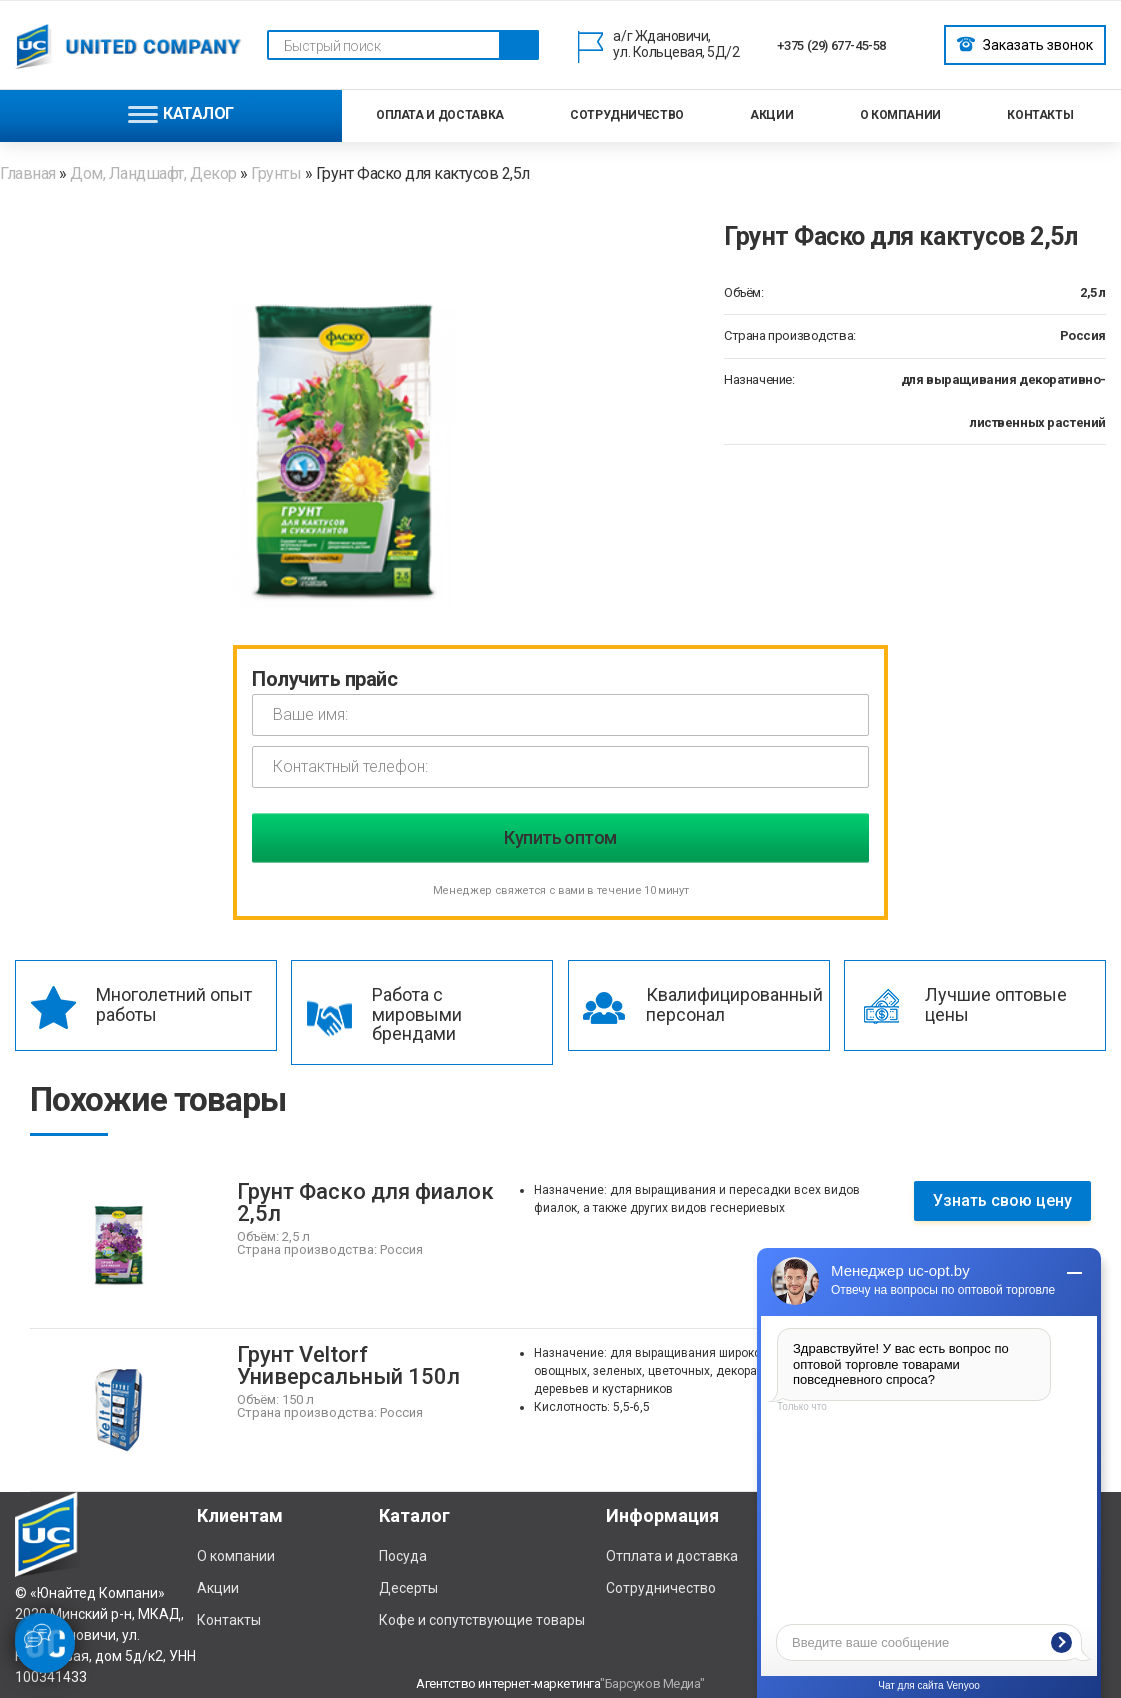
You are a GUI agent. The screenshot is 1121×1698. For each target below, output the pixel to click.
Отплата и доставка (672, 1556)
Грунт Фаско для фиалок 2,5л (365, 1202)
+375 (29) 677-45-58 (831, 45)
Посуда (403, 1556)
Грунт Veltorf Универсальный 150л (348, 1365)
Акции (771, 115)
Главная (29, 173)
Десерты (408, 1588)
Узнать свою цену (1002, 1200)
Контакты (1040, 115)
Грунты (276, 173)
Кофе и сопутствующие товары (482, 1620)
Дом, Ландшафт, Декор (153, 173)
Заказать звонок (1025, 44)
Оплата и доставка (440, 115)
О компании (900, 115)
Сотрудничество (627, 115)
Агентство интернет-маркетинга (508, 1683)
